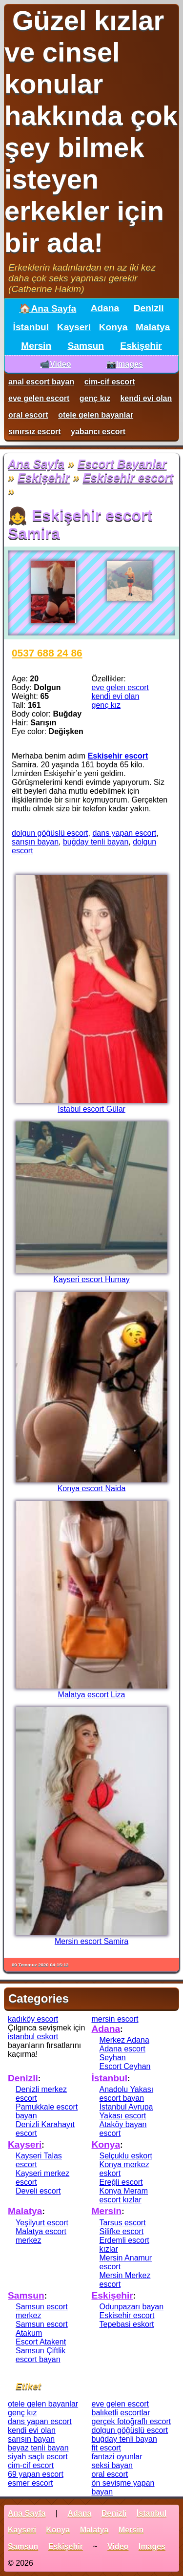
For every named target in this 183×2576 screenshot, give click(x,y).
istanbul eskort (33, 2036)
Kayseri (74, 327)
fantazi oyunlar (117, 2456)
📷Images (124, 364)
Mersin (36, 345)
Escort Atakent (41, 2342)
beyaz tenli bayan (38, 2448)
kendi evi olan (146, 398)
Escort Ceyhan (125, 2066)
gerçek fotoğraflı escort (131, 2421)
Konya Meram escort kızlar (124, 2195)
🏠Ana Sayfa (47, 308)
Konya (113, 327)
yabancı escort (98, 431)
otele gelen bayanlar (95, 415)
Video (117, 2546)
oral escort (28, 415)
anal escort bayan (41, 382)
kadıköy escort (33, 2019)
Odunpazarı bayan (132, 2306)
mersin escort (115, 2019)
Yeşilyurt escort (42, 2222)
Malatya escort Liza (91, 1694)
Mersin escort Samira (91, 1941)
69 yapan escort (35, 2474)
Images (152, 2546)
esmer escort (30, 2483)
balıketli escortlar (121, 2412)
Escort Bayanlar (122, 463)
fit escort (106, 2448)
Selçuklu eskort (126, 2156)
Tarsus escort (123, 2222)
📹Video (55, 364)
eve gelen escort (38, 398)
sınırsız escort (34, 431)
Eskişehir (141, 345)
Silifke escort (122, 2231)
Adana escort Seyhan (122, 2053)
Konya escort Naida (92, 1488)
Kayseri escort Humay (91, 1279)
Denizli (149, 308)
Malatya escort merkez (41, 2235)
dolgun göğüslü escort (50, 833)
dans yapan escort (124, 833)
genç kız (95, 398)
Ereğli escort (121, 2182)
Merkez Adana (124, 2040)
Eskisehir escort (127, 477)
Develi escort (38, 2191)
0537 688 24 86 (47, 652)
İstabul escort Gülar (91, 1109)
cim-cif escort (109, 382)
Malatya (153, 327)
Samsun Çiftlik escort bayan (40, 2355)
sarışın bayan (35, 842)
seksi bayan (112, 2465)
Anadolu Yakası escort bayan (127, 2093)
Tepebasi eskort (127, 2324)
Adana (105, 308)
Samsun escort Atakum (42, 2328)
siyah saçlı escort (38, 2456)
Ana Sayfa (36, 463)
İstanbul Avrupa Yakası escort (126, 2111)
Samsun (85, 345)
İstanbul (31, 327)
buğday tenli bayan (95, 842)
